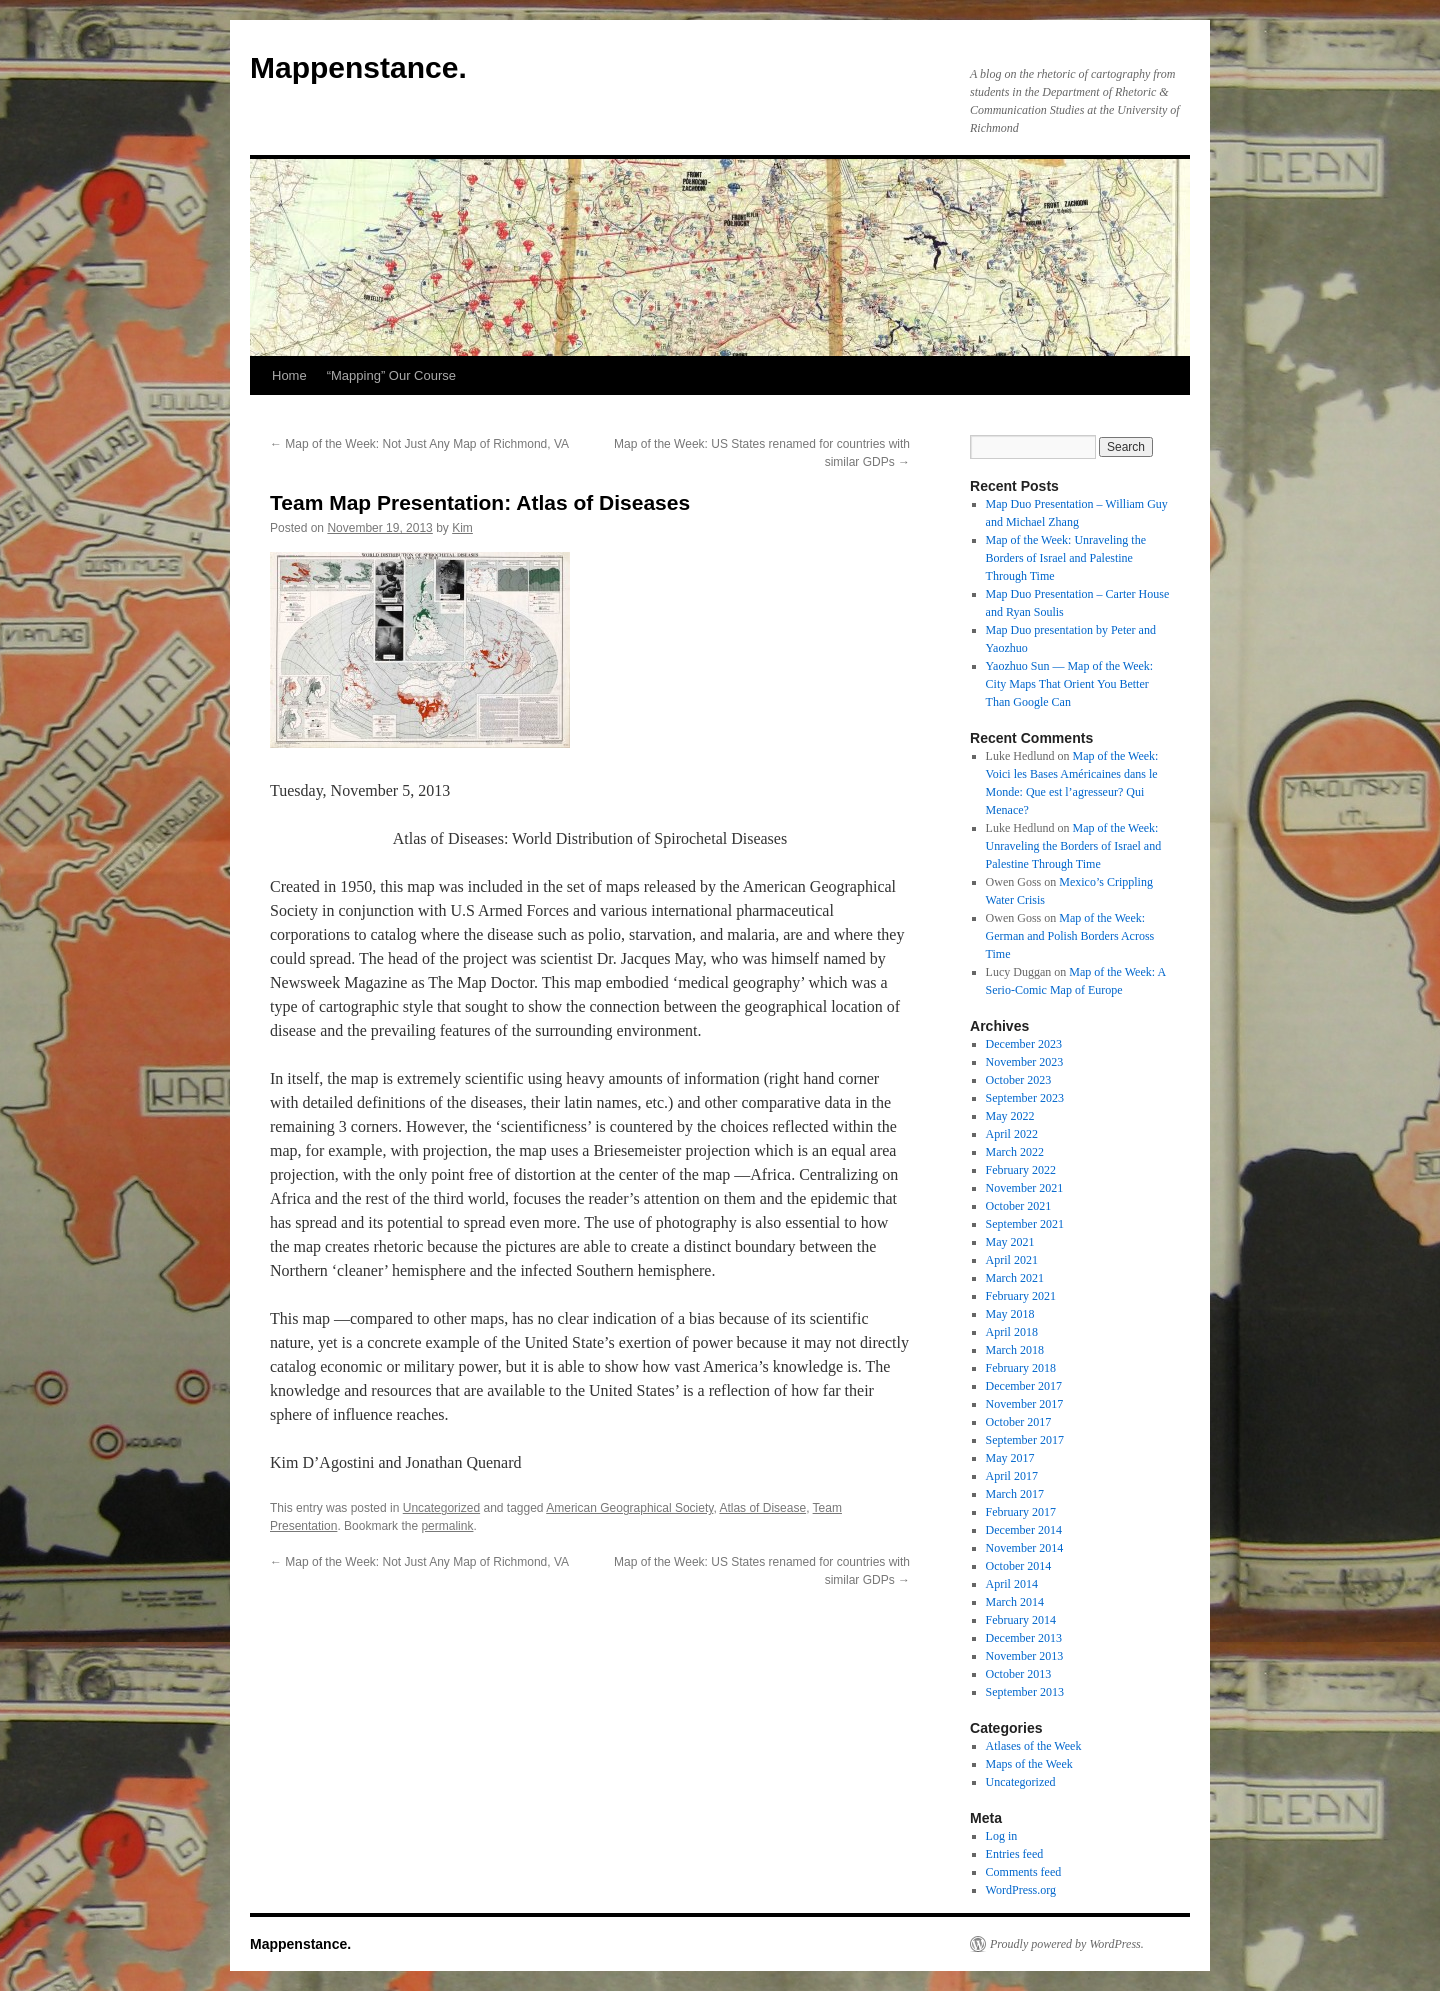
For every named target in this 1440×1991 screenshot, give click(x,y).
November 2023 (1025, 1062)
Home (289, 375)
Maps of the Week (1029, 1764)
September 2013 (1025, 1692)
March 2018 (1015, 1350)
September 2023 (1025, 1098)
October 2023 (1019, 1080)
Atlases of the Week (1034, 1746)
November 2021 (1025, 1188)
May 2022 (1010, 1116)
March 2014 (1015, 1602)
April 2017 (1012, 1476)
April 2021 (1012, 1260)
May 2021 (1010, 1242)
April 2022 (1012, 1134)
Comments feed (1024, 1872)
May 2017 (1010, 1458)
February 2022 (1021, 1170)
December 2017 (1024, 1386)
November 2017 (1025, 1404)
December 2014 (1024, 1530)
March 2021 (1015, 1278)
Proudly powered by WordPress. (1067, 1944)
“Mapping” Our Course (391, 375)
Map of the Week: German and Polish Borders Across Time (1070, 936)
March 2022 (1015, 1152)
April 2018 (1012, 1332)
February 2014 (1021, 1620)
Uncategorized (441, 1508)
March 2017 (1015, 1494)
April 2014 (1012, 1584)
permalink (447, 1526)
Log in (1002, 1836)
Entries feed (1015, 1854)
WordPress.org (1021, 1890)
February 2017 (1021, 1512)
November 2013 (1025, 1656)
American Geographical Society (629, 1508)
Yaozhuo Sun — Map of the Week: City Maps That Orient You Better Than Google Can (1070, 684)
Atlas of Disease (762, 1508)
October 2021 (1019, 1206)
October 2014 (1019, 1566)
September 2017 (1025, 1440)
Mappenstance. (358, 67)
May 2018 (1010, 1314)
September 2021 (1025, 1224)
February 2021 (1021, 1296)
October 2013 (1019, 1674)
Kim (462, 528)
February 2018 (1021, 1368)
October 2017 (1019, 1422)
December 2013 (1024, 1638)
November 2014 (1025, 1548)
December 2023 (1024, 1044)
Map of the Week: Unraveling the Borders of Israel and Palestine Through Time (1066, 558)
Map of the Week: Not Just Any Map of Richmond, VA (419, 444)
